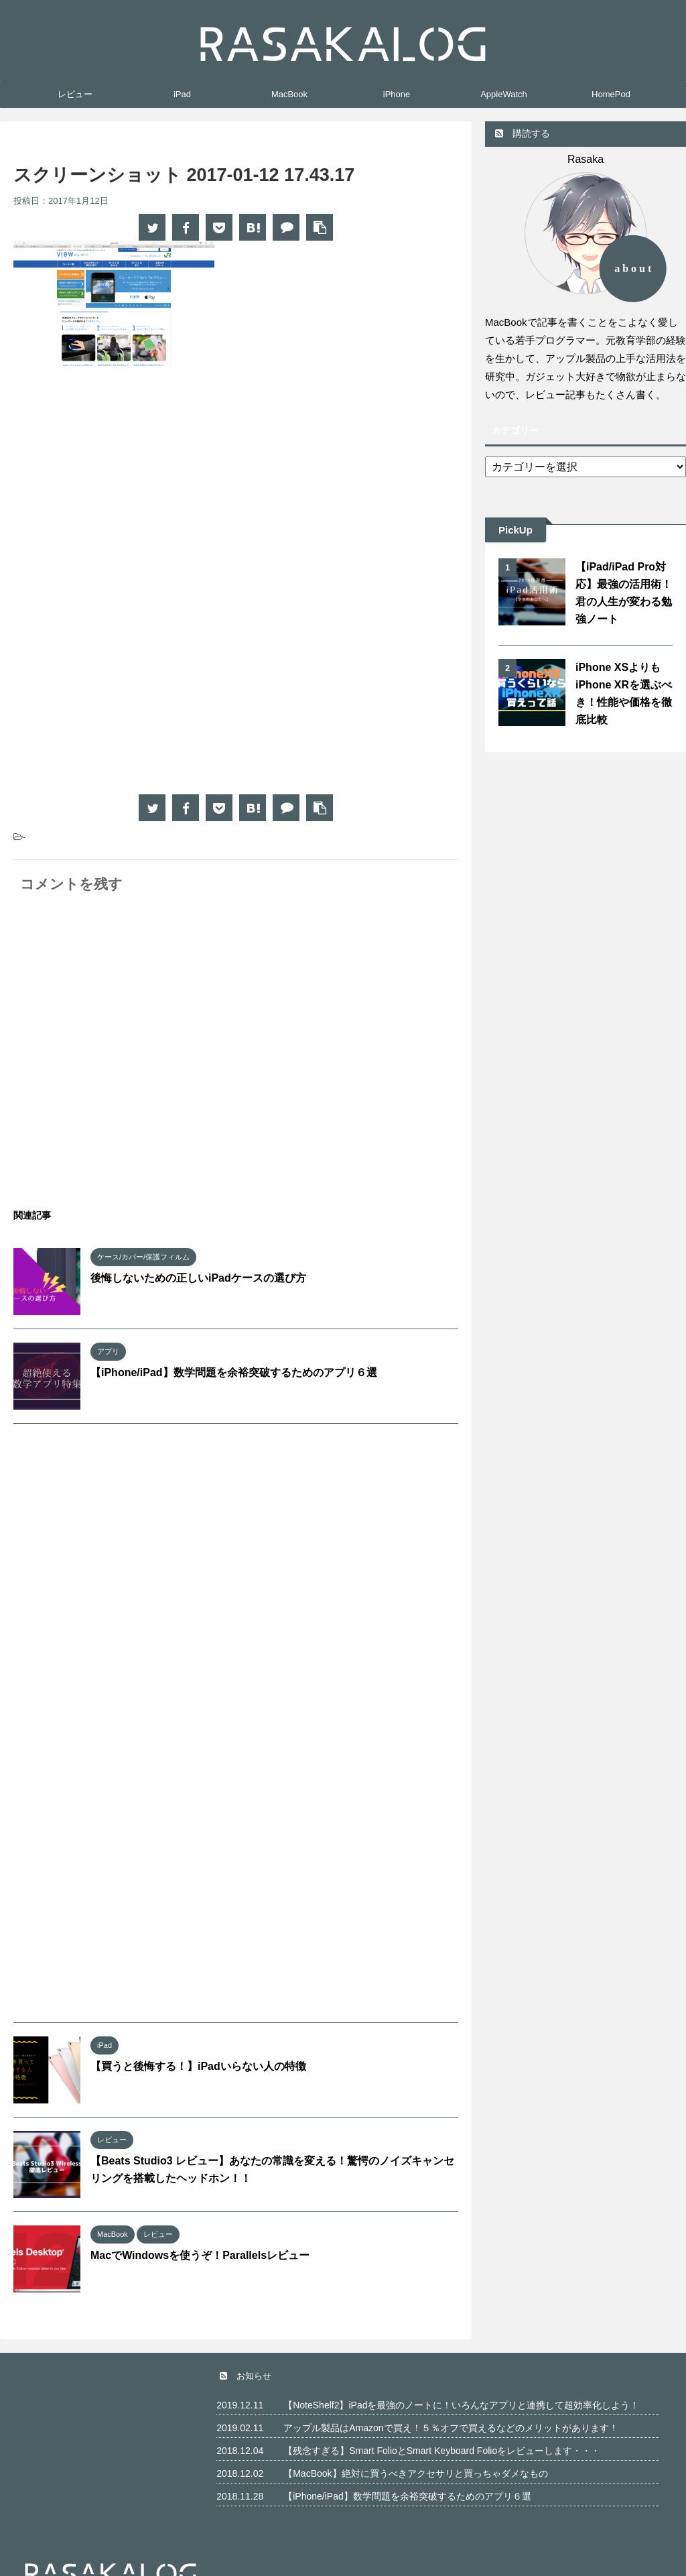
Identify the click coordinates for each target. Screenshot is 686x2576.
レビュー (75, 94)
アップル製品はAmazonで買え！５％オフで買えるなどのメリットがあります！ (450, 2427)
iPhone (396, 94)
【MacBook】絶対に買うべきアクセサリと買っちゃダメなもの (415, 2473)
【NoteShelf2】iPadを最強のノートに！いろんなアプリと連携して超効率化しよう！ (461, 2405)
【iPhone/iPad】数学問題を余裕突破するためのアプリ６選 (233, 1372)
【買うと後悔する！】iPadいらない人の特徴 (198, 2066)
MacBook (289, 94)
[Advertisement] (125, 487)
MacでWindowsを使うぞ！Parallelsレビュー (200, 2255)
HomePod (611, 94)
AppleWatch (503, 94)
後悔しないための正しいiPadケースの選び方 (198, 1278)
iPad (182, 94)
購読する (522, 133)
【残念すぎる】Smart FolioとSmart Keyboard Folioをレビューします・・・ (441, 2450)
